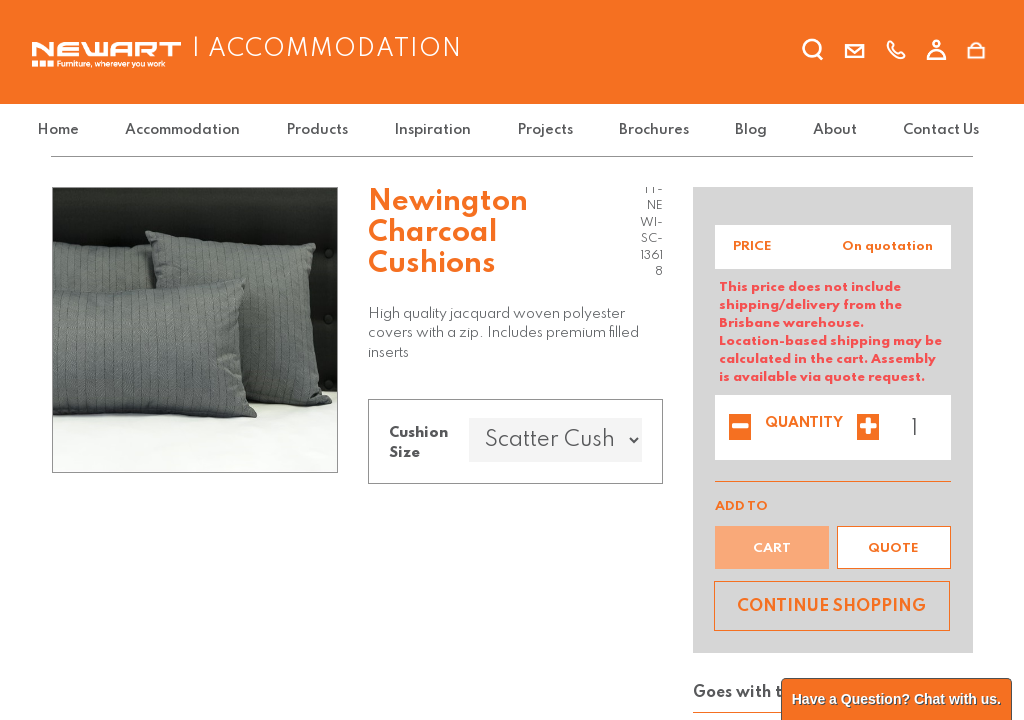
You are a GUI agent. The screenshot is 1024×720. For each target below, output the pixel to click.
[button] (894, 547)
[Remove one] (740, 429)
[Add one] (868, 429)
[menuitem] (76, 130)
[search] (814, 53)
